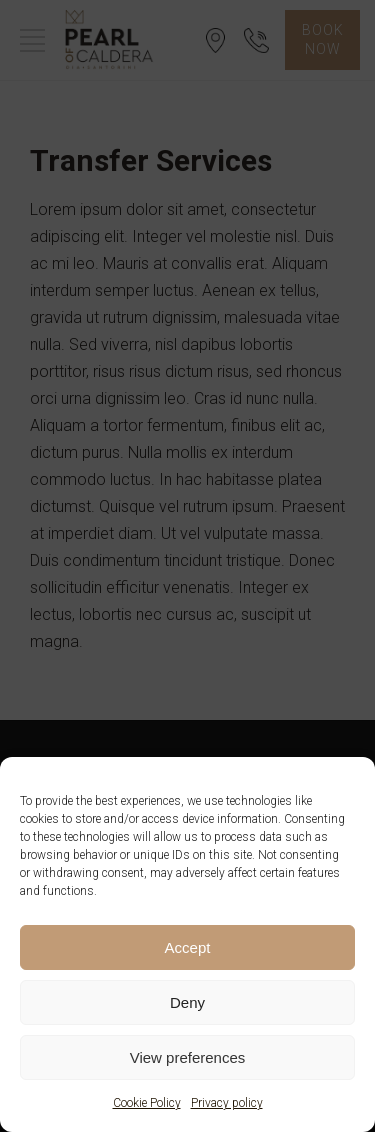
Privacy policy (227, 1103)
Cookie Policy (147, 1103)
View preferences (188, 1057)
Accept (188, 947)
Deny (187, 1002)
